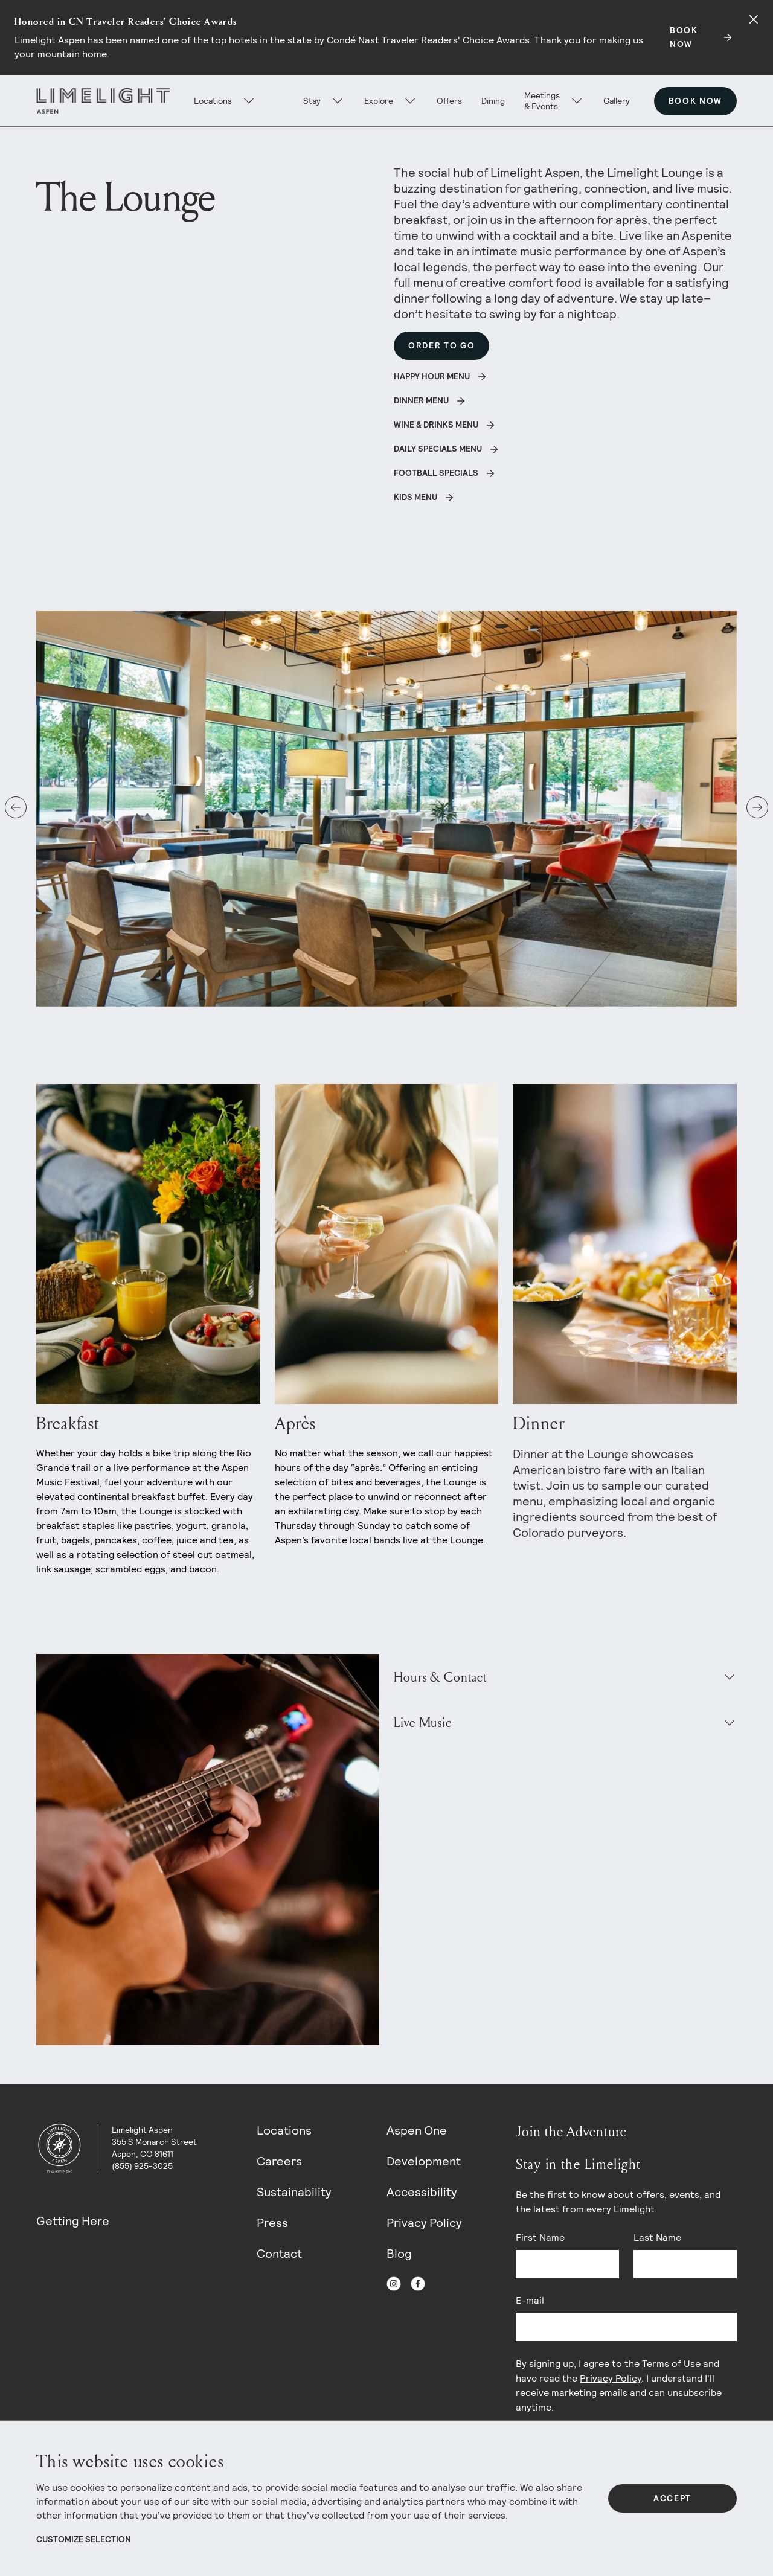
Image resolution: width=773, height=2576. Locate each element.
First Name (540, 2237)
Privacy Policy (424, 2223)
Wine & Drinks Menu (436, 424)
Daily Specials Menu (438, 448)
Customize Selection (83, 2539)
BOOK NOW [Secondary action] (684, 37)
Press (272, 2223)
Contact (279, 2253)
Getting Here (72, 2221)
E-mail (530, 2300)
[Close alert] (754, 19)
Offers (449, 100)
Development (423, 2161)
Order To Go (441, 345)
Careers (279, 2161)
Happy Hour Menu (432, 376)
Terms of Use (671, 2363)
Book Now (695, 100)
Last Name (657, 2237)
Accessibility (421, 2192)
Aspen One (416, 2130)
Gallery (616, 100)
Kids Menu (415, 497)
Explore (378, 100)
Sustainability (294, 2192)
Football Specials (436, 472)
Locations (284, 2130)
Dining (493, 100)
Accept (672, 2498)
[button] (16, 807)
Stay (312, 100)
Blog (399, 2253)
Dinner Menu (421, 400)
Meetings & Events (542, 101)
